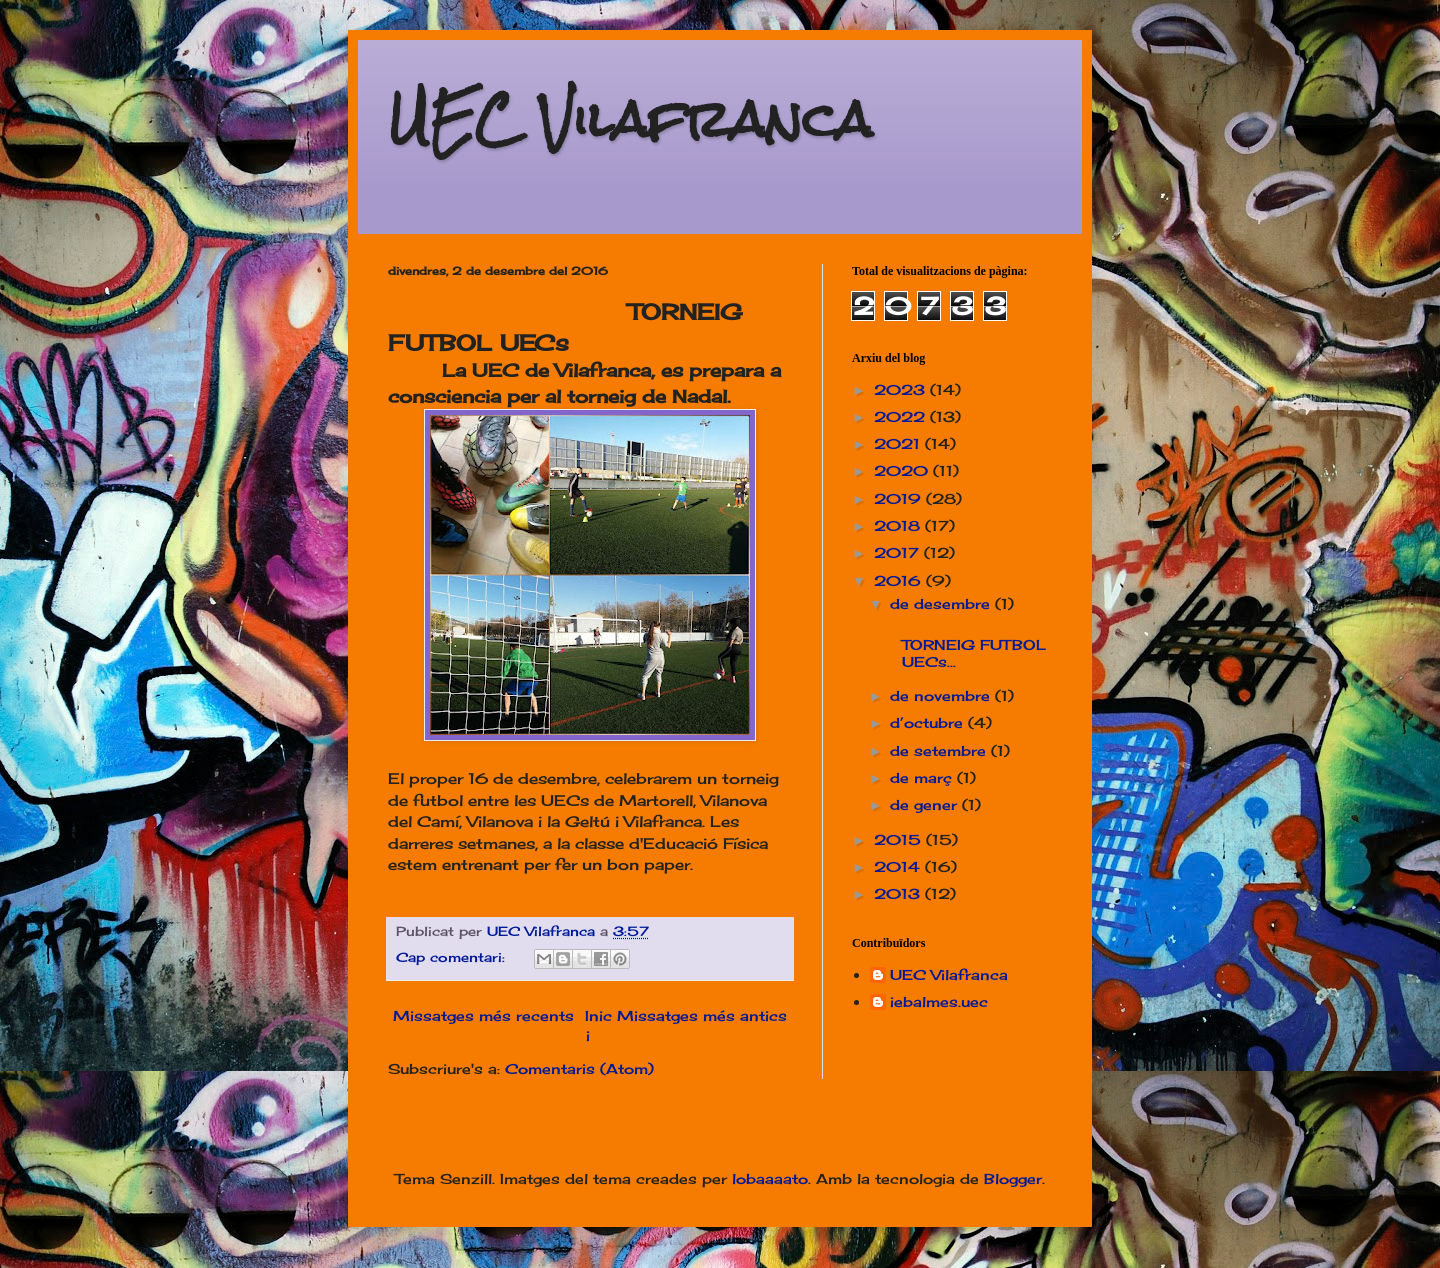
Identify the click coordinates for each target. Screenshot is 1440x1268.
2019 (900, 498)
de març (923, 777)
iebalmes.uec (939, 1002)
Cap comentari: (453, 957)
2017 (899, 552)
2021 (899, 443)
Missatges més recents (483, 1015)
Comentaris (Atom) (579, 1068)
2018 (899, 525)
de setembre (940, 750)
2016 (900, 580)
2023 (902, 389)
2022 (902, 416)
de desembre (942, 603)
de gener (926, 804)
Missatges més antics (702, 1015)
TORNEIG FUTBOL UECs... (966, 644)
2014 (899, 866)
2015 (900, 839)
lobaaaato (770, 1178)
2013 (899, 893)
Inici (598, 1025)
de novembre (942, 695)
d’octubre (929, 722)
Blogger (1013, 1178)
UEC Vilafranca (630, 119)
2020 (903, 470)
